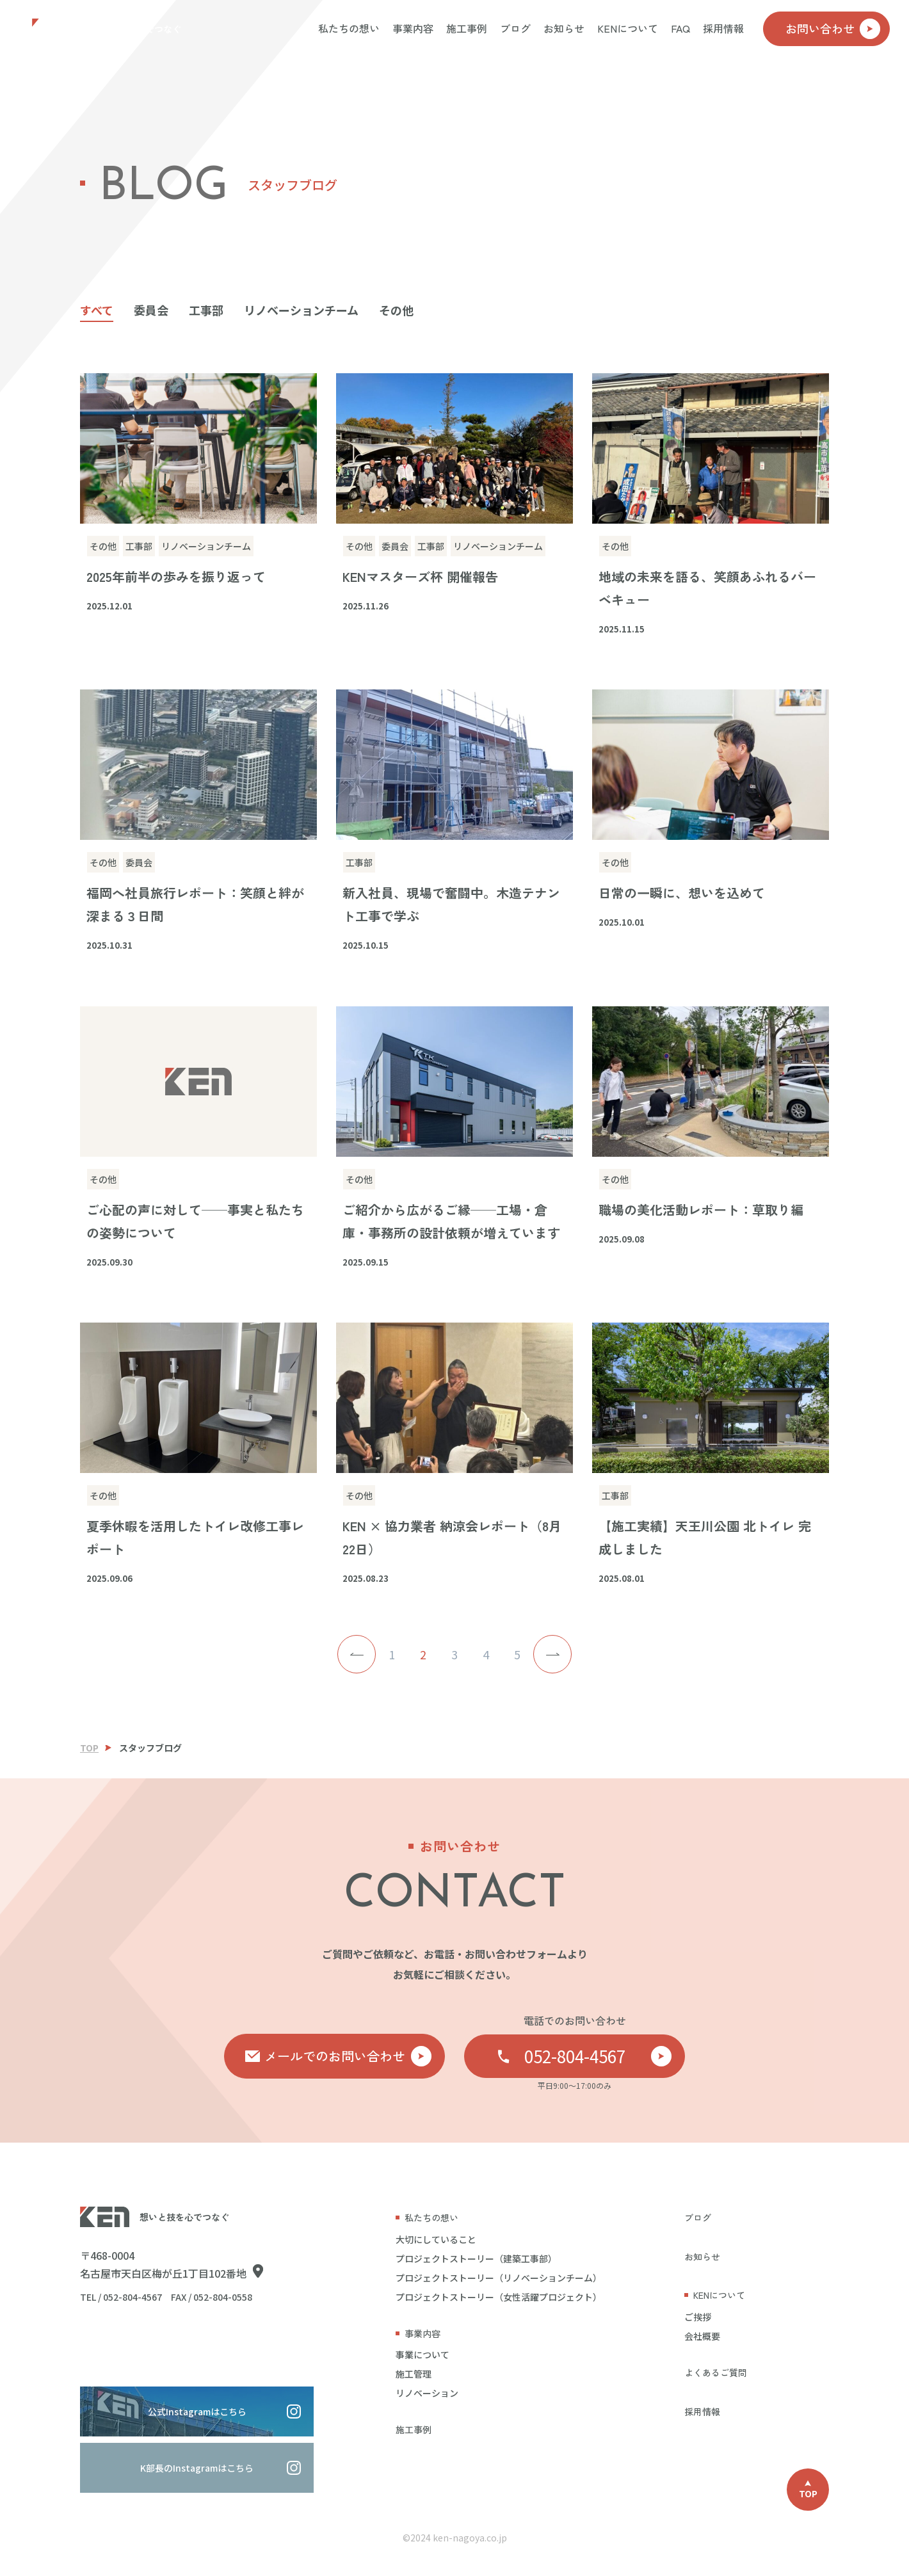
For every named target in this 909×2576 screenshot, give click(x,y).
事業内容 (412, 28)
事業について (422, 2354)
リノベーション (427, 2393)
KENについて (627, 28)
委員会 (151, 310)
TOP (89, 1747)
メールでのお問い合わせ (348, 2056)
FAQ (680, 28)
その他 (396, 310)
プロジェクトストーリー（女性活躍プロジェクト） (499, 2296)
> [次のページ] (552, 1654)
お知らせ (563, 28)
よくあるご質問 (715, 2372)
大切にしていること (436, 2239)
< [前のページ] (356, 1654)
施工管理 (413, 2373)
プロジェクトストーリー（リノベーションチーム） (499, 2277)
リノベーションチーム (301, 310)
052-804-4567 (598, 2056)
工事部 (206, 310)
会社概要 (702, 2336)
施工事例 (466, 28)
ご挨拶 (697, 2316)
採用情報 (723, 28)
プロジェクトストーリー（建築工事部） (476, 2258)
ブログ (515, 28)
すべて (96, 310)
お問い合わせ (832, 29)
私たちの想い (349, 28)
